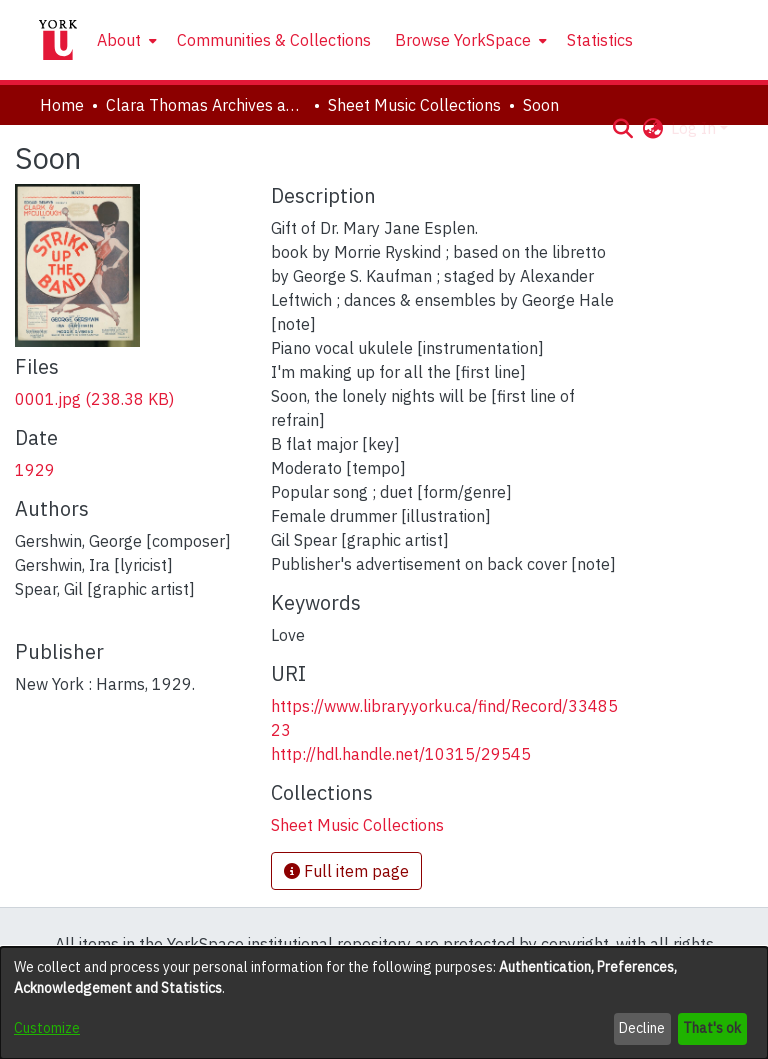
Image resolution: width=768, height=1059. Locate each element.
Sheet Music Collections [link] (414, 105)
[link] (94, 399)
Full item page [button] (346, 871)
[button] (622, 128)
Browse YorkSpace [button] (463, 40)
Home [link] (62, 105)
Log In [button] (695, 128)
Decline (642, 1028)
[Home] (58, 40)
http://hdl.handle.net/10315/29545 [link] (401, 754)
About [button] (119, 40)
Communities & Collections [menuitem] (274, 40)
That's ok (712, 1028)
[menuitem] (125, 40)
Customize (47, 1028)
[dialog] (384, 1003)
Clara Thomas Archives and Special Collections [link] (206, 105)
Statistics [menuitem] (600, 40)
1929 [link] (35, 470)
